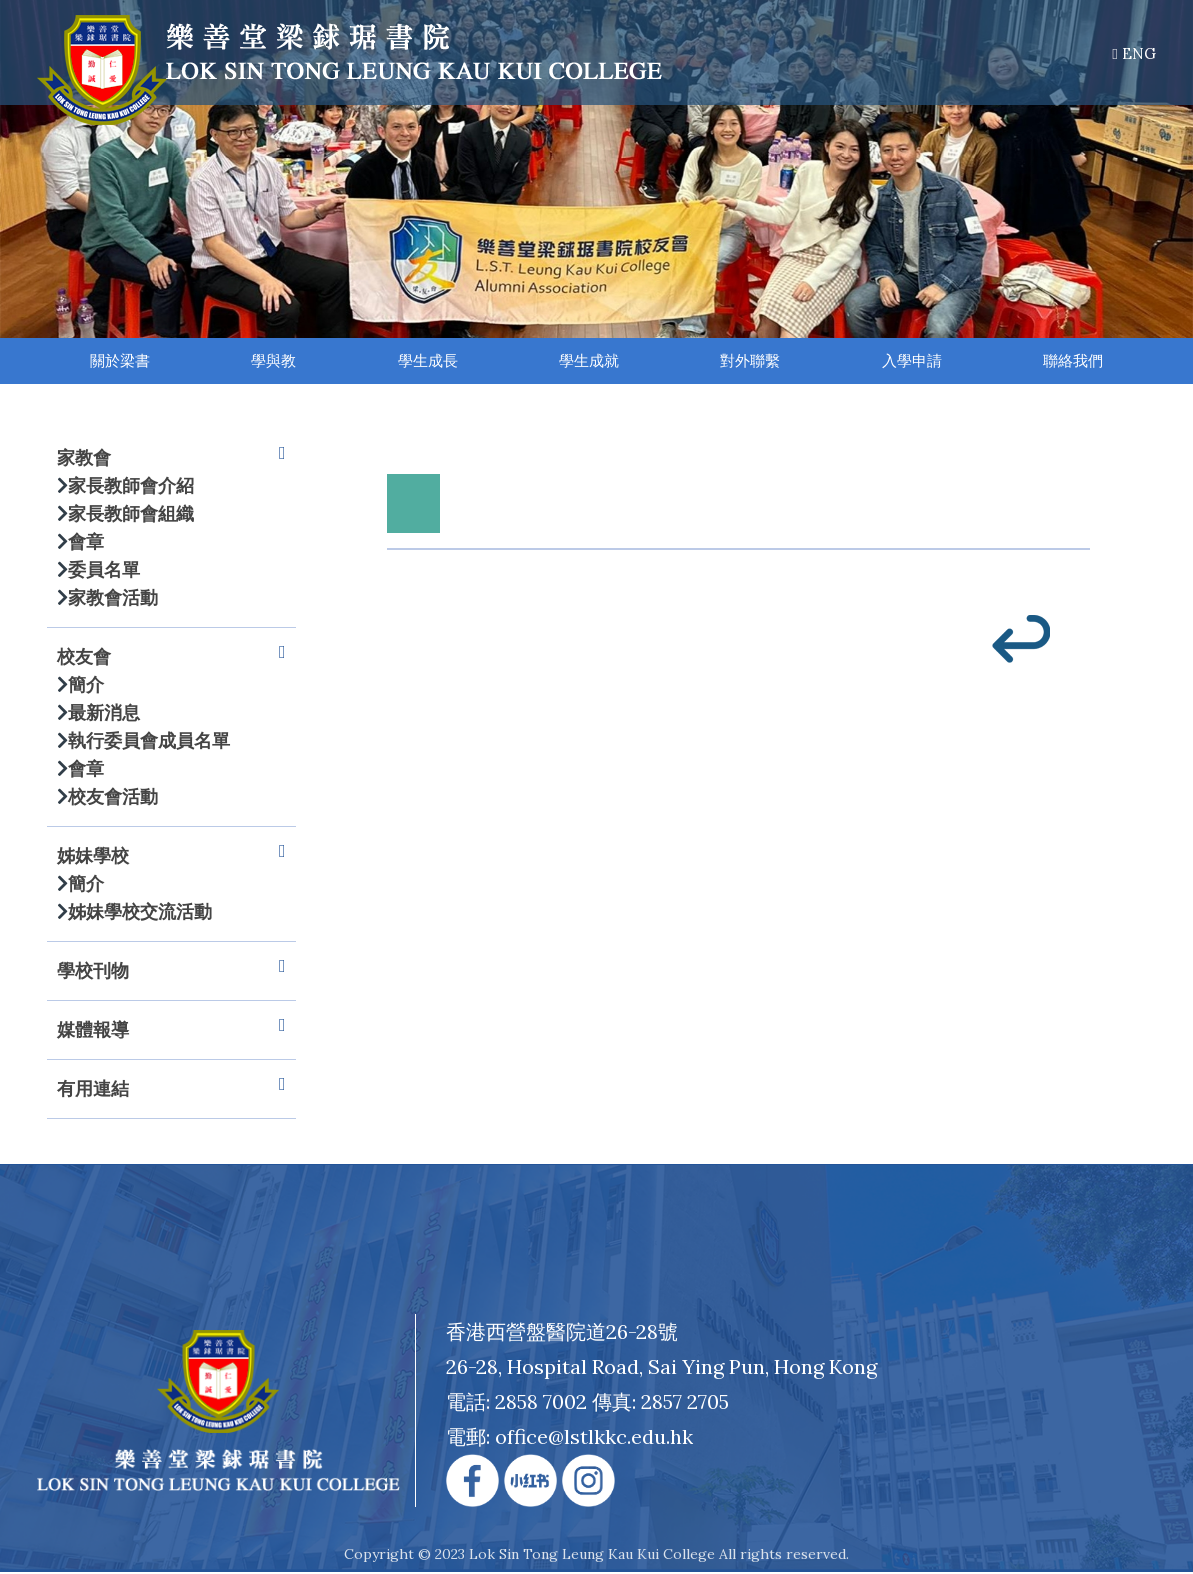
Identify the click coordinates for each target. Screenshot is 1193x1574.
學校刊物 (171, 973)
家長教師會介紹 (131, 487)
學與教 (274, 362)
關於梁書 (119, 362)
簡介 (86, 686)
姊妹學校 (171, 858)
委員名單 (104, 571)
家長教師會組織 (131, 515)
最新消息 (104, 714)
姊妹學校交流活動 (140, 913)
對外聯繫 (751, 362)
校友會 (171, 659)
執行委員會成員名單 (149, 742)
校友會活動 (113, 798)
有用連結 (171, 1091)
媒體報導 (171, 1032)
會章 (86, 543)
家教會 (171, 460)
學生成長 (428, 362)
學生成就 (590, 362)
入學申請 (912, 362)
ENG (1133, 53)
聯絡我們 (1074, 362)
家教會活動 (113, 599)
